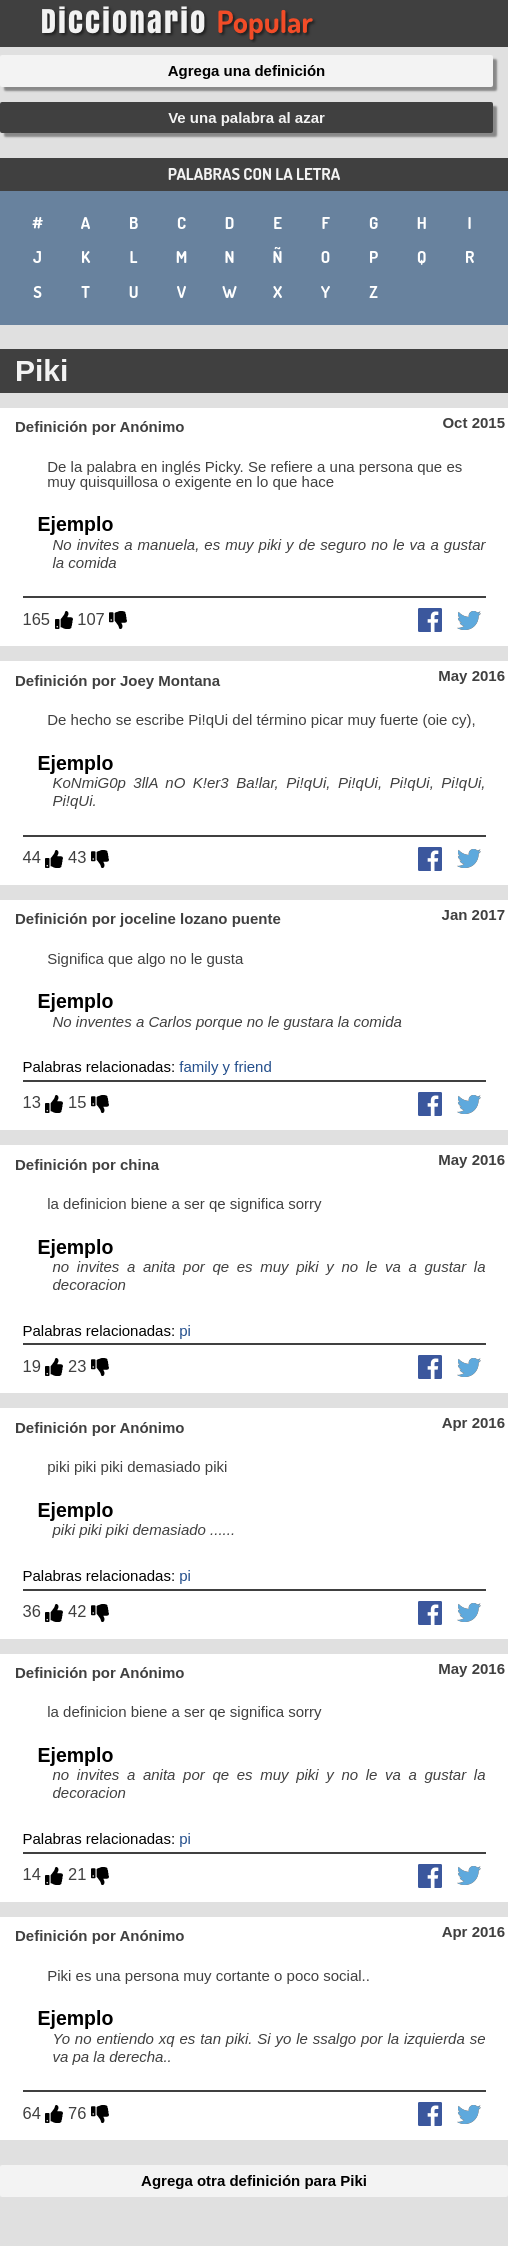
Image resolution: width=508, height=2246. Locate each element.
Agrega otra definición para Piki (254, 2180)
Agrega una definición (247, 70)
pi (185, 1330)
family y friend (225, 1066)
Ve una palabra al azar (246, 117)
